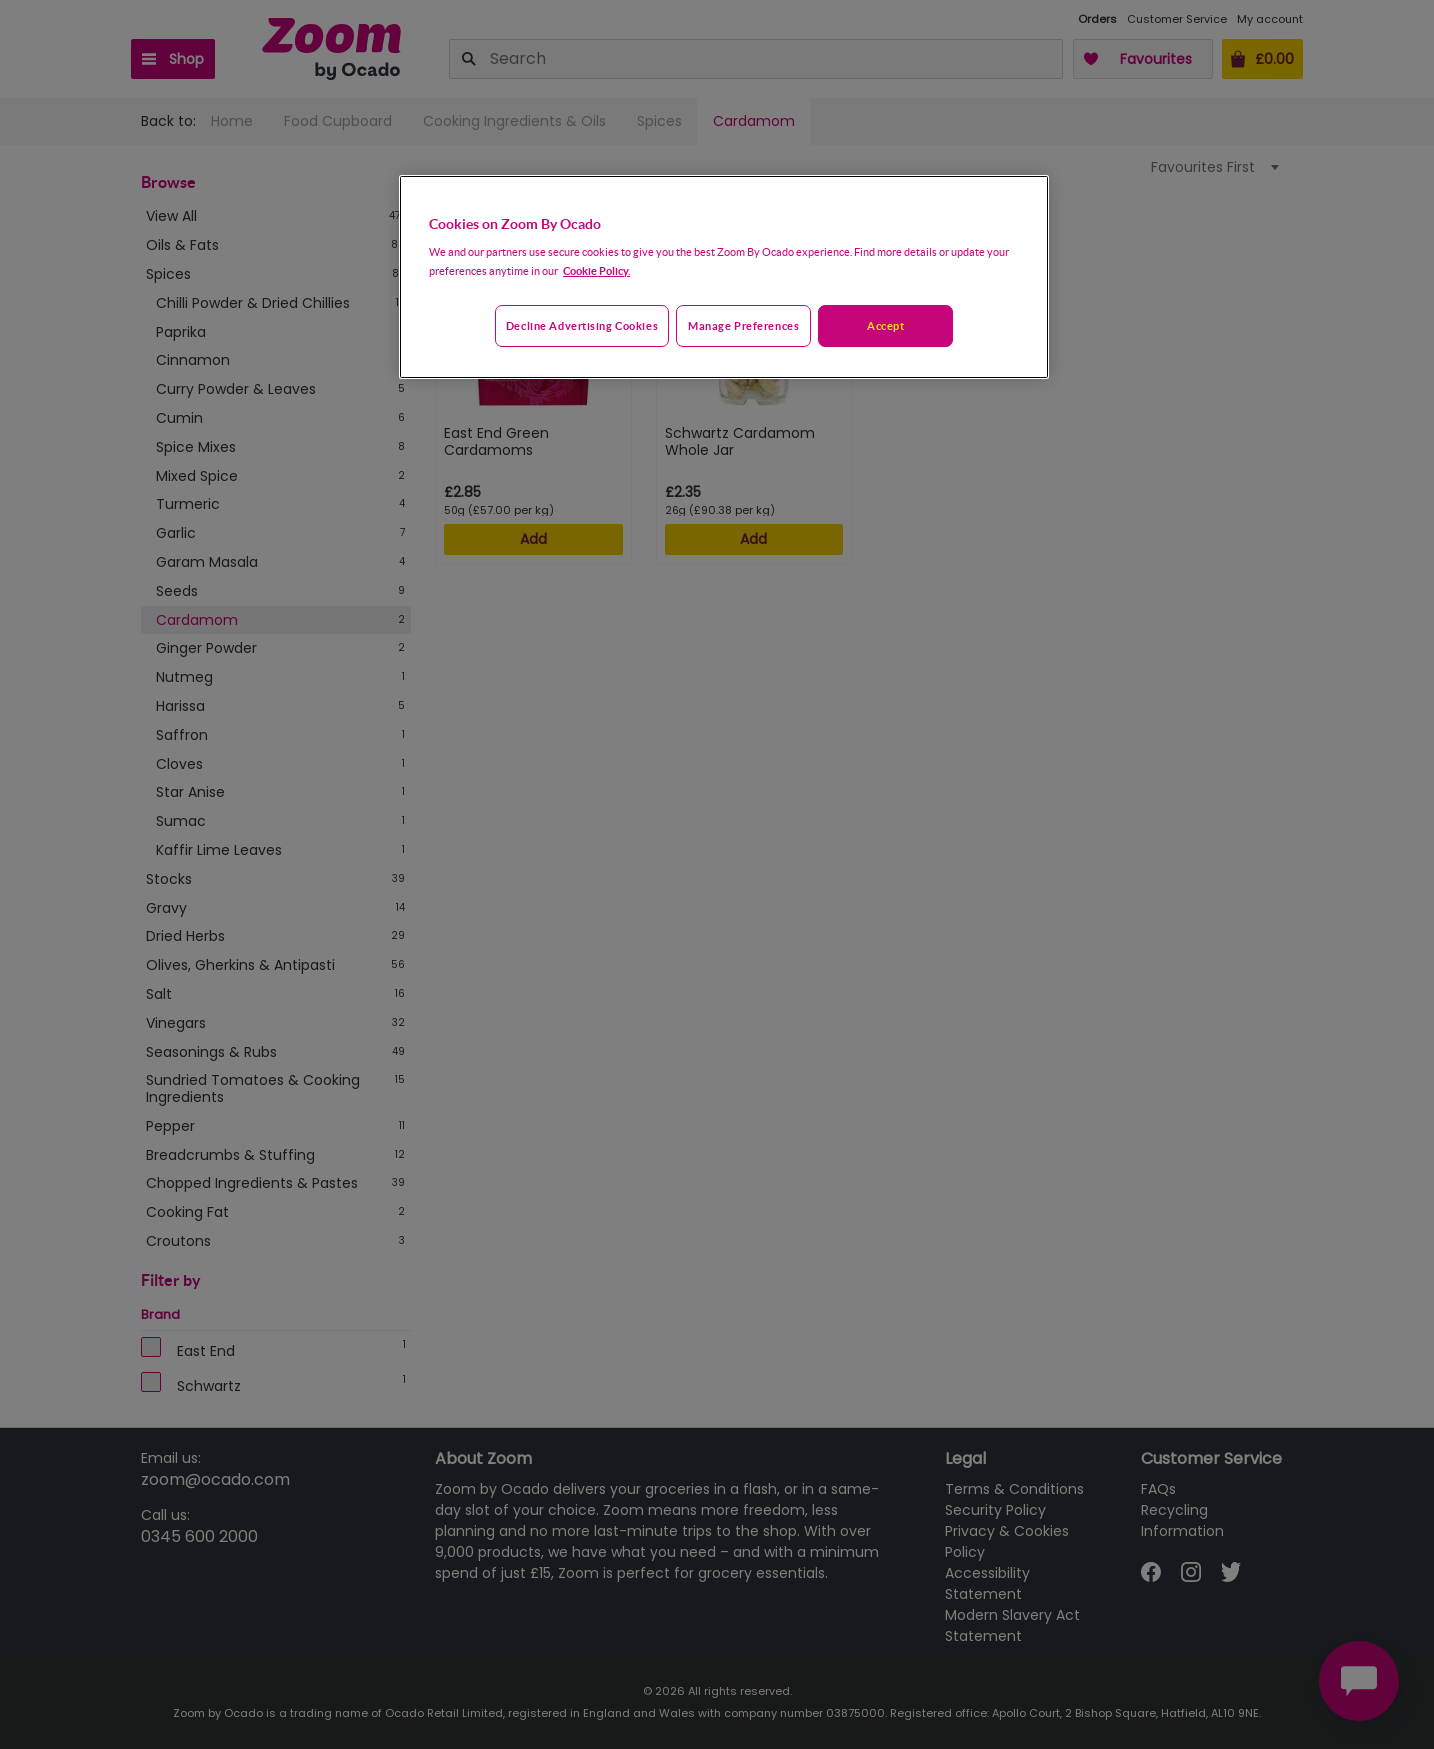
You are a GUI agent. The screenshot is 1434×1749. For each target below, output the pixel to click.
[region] (724, 277)
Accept (885, 325)
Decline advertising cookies (582, 325)
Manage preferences (743, 325)
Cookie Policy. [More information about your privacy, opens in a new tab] (596, 270)
